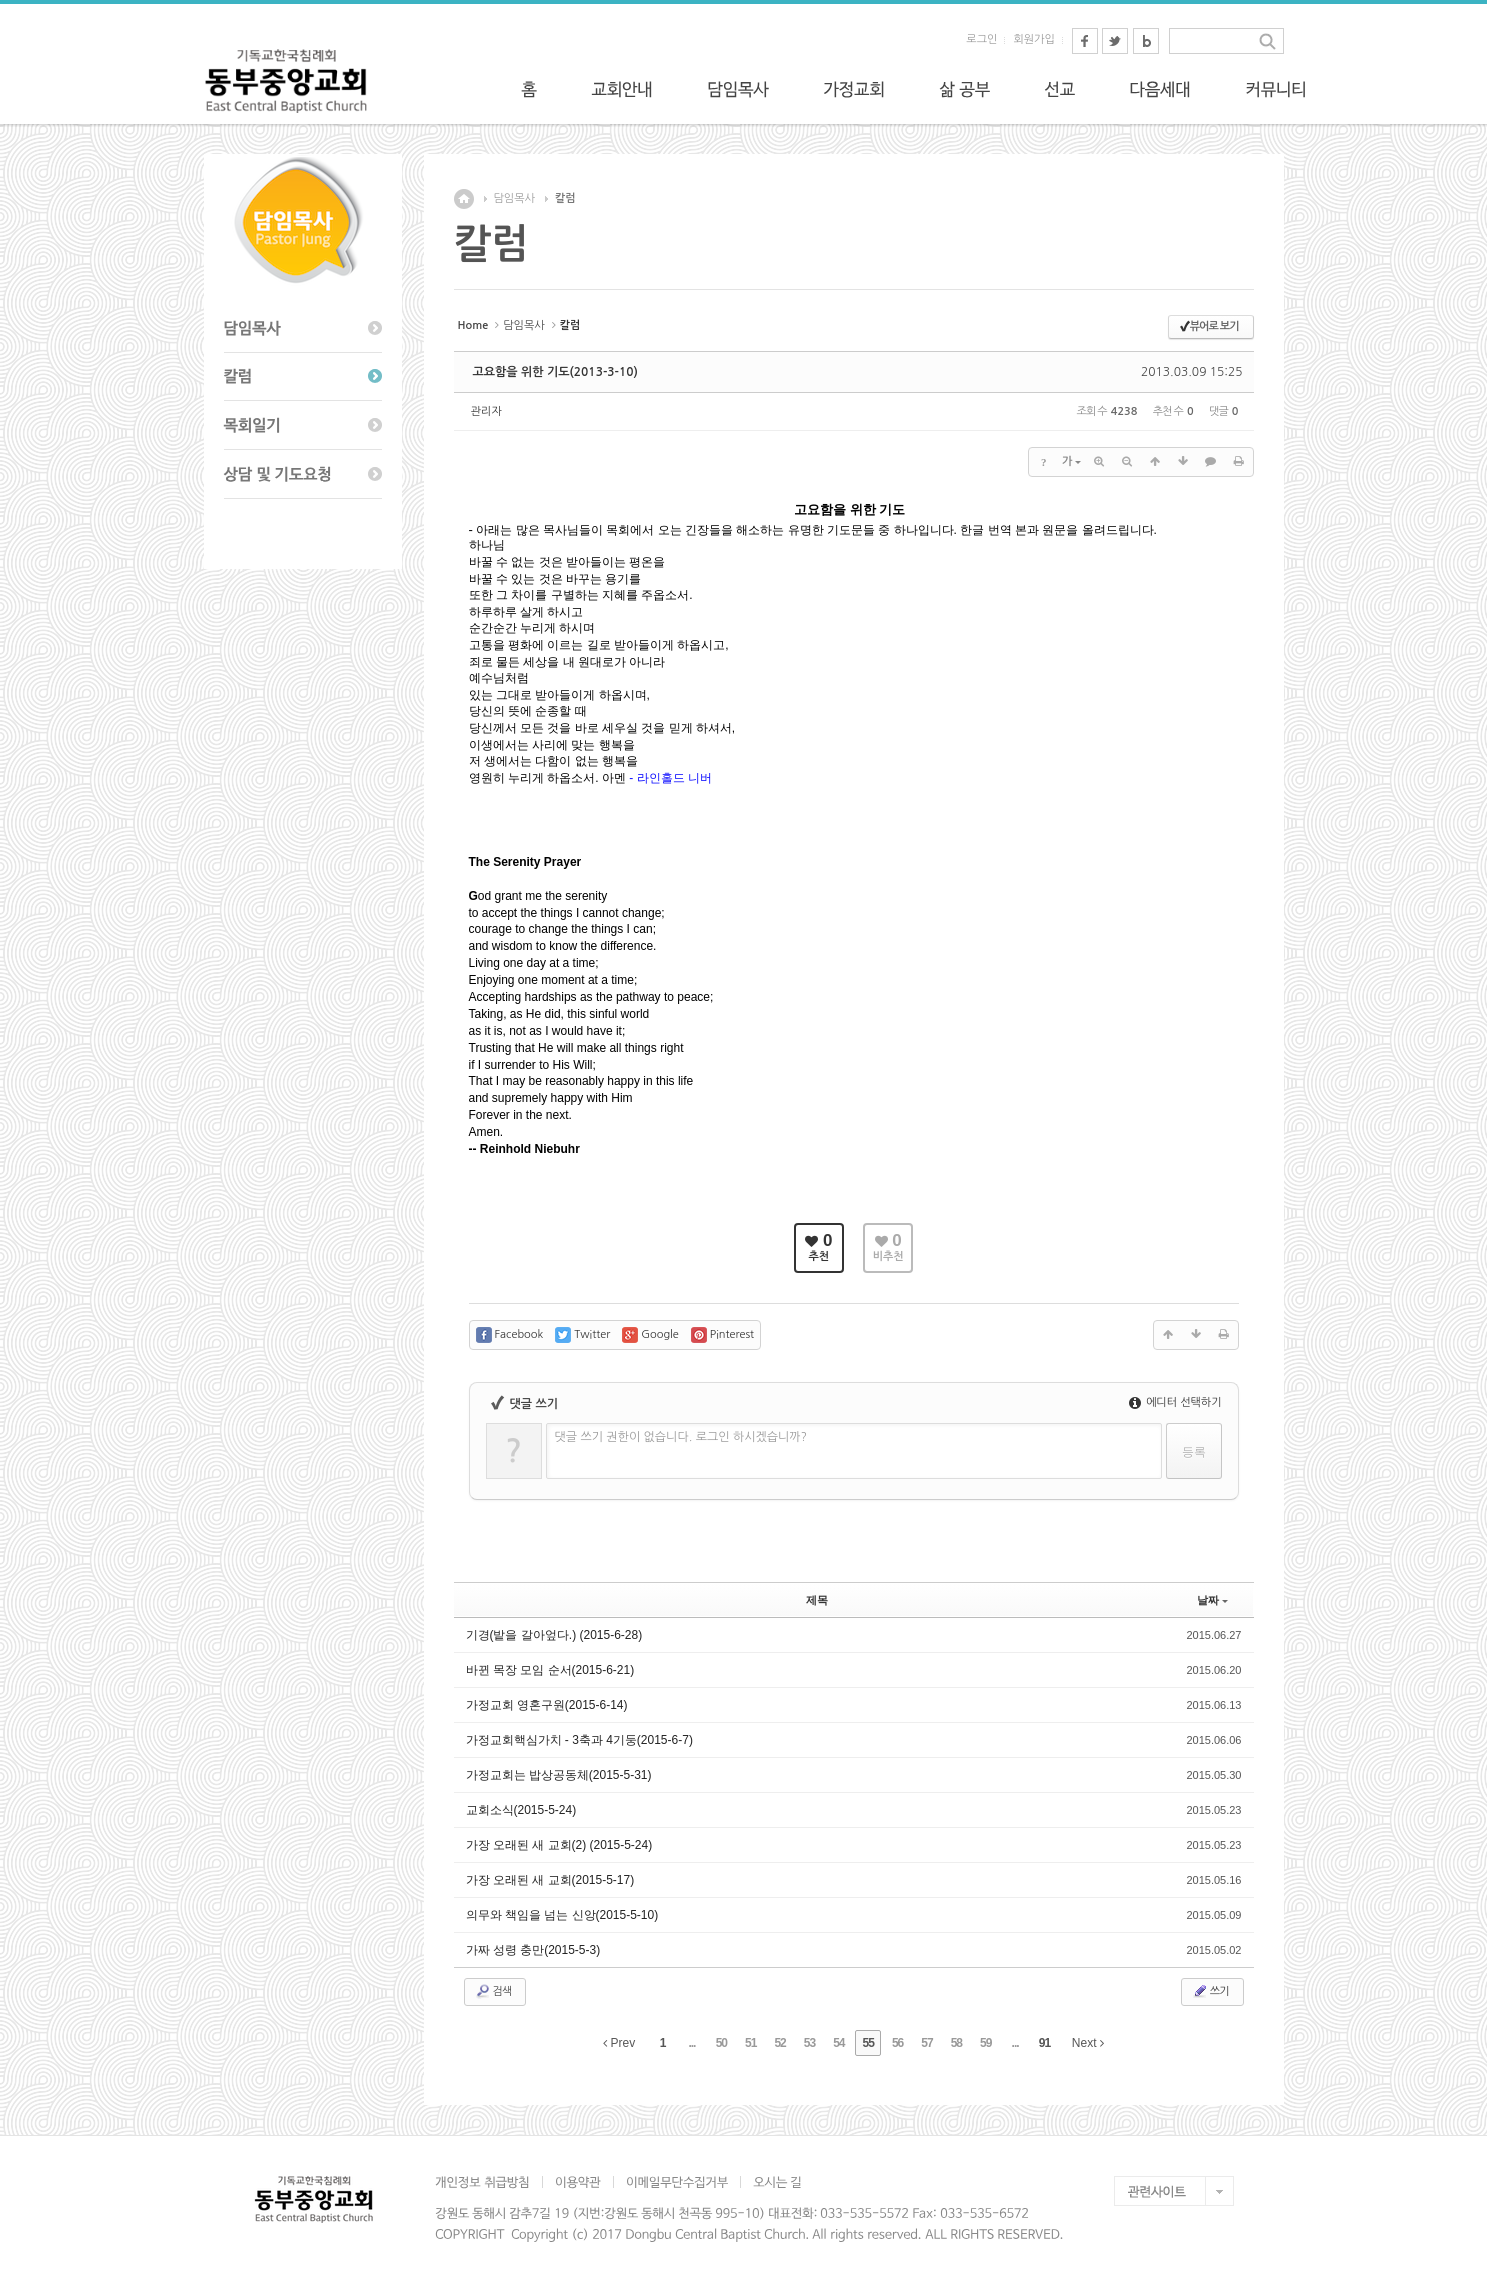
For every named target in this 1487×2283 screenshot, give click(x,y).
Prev (619, 2043)
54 (838, 2043)
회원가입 (1033, 39)
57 (926, 2043)
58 (956, 2043)
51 (750, 2043)
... (691, 2043)
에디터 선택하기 (1175, 1402)
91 (1044, 2043)
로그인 (981, 39)
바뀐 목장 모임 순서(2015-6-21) (550, 1670)
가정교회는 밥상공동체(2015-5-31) (559, 1775)
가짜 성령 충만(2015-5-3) (533, 1950)
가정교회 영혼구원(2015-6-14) (547, 1705)
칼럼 (565, 198)
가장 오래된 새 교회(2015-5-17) (550, 1880)
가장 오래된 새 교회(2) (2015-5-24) (559, 1845)
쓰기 (1210, 1991)
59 (985, 2043)
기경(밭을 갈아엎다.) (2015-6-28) (554, 1635)
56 (897, 2043)
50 (721, 2043)
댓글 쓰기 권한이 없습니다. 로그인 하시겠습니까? (681, 1437)
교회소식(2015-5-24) (521, 1810)
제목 (817, 1600)
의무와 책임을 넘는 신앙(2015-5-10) (562, 1915)
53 (809, 2043)
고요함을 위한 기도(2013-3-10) (555, 372)
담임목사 (514, 198)
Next (1088, 2043)
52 (779, 2043)
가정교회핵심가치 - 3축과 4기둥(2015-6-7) (579, 1740)
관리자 (486, 411)
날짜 (1212, 1600)
